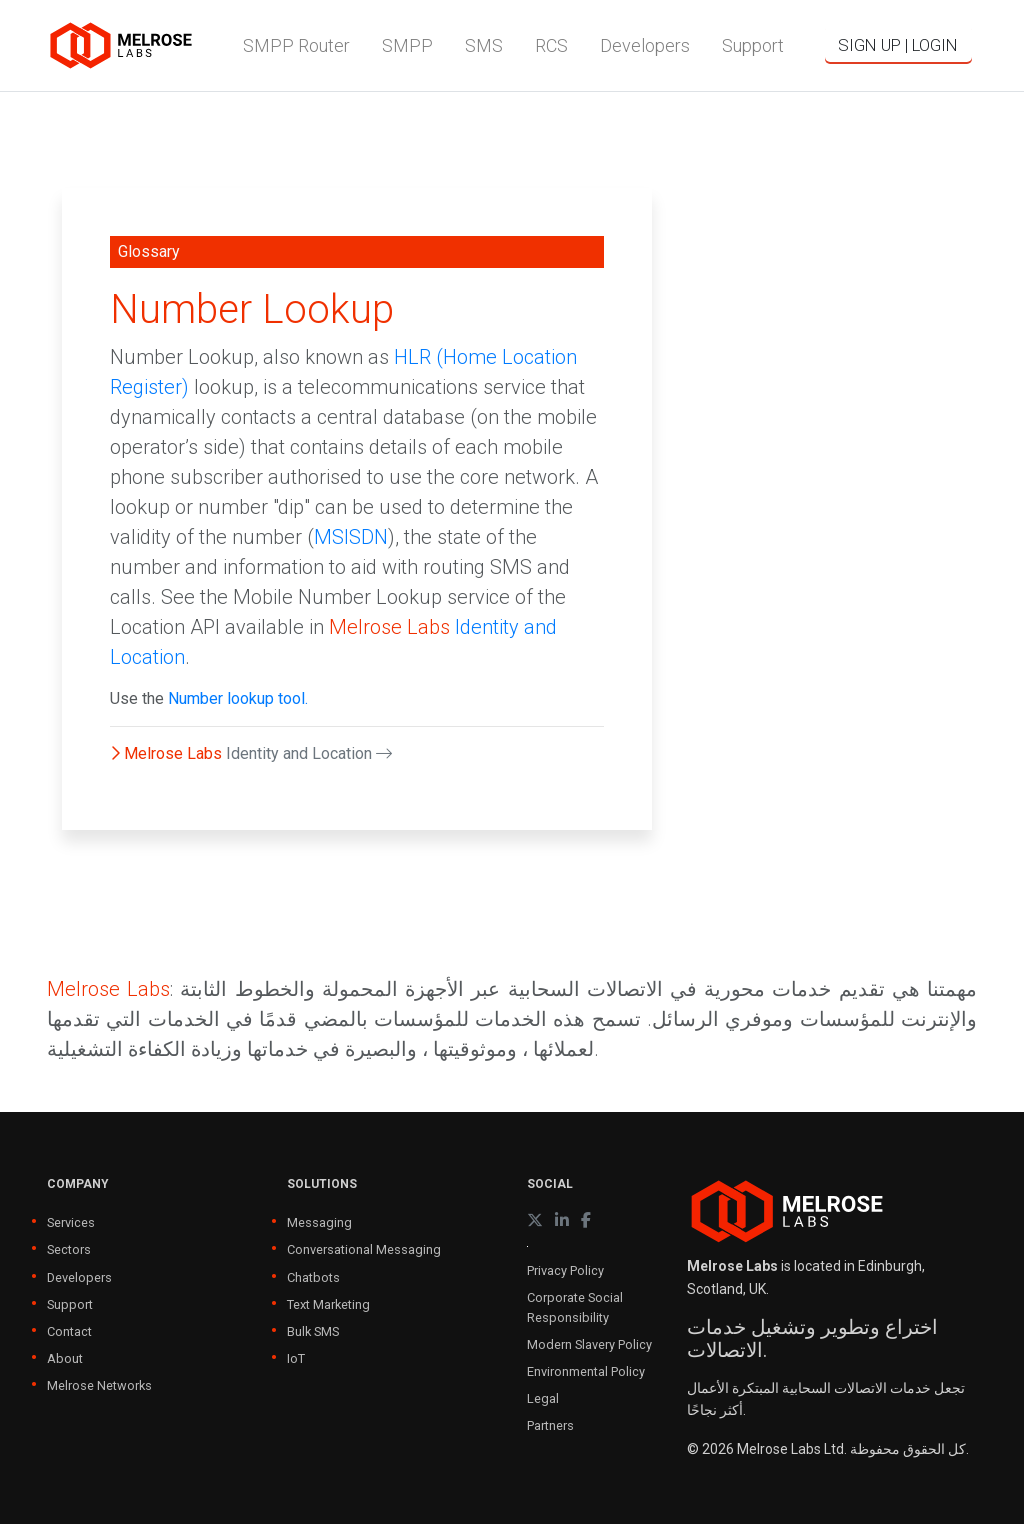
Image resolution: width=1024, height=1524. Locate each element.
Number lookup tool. (238, 698)
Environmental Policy (586, 1371)
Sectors (69, 1249)
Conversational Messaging (364, 1249)
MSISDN (351, 537)
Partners (550, 1425)
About (65, 1358)
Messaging (319, 1222)
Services (71, 1222)
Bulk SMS (313, 1331)
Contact (69, 1331)
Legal (543, 1398)
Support (70, 1304)
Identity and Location (309, 753)
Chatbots (313, 1277)
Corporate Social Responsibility (575, 1307)
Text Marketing (328, 1304)
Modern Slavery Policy (589, 1344)
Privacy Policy (565, 1270)
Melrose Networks (99, 1385)
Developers (79, 1277)
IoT (296, 1358)
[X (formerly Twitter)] (535, 1220)
